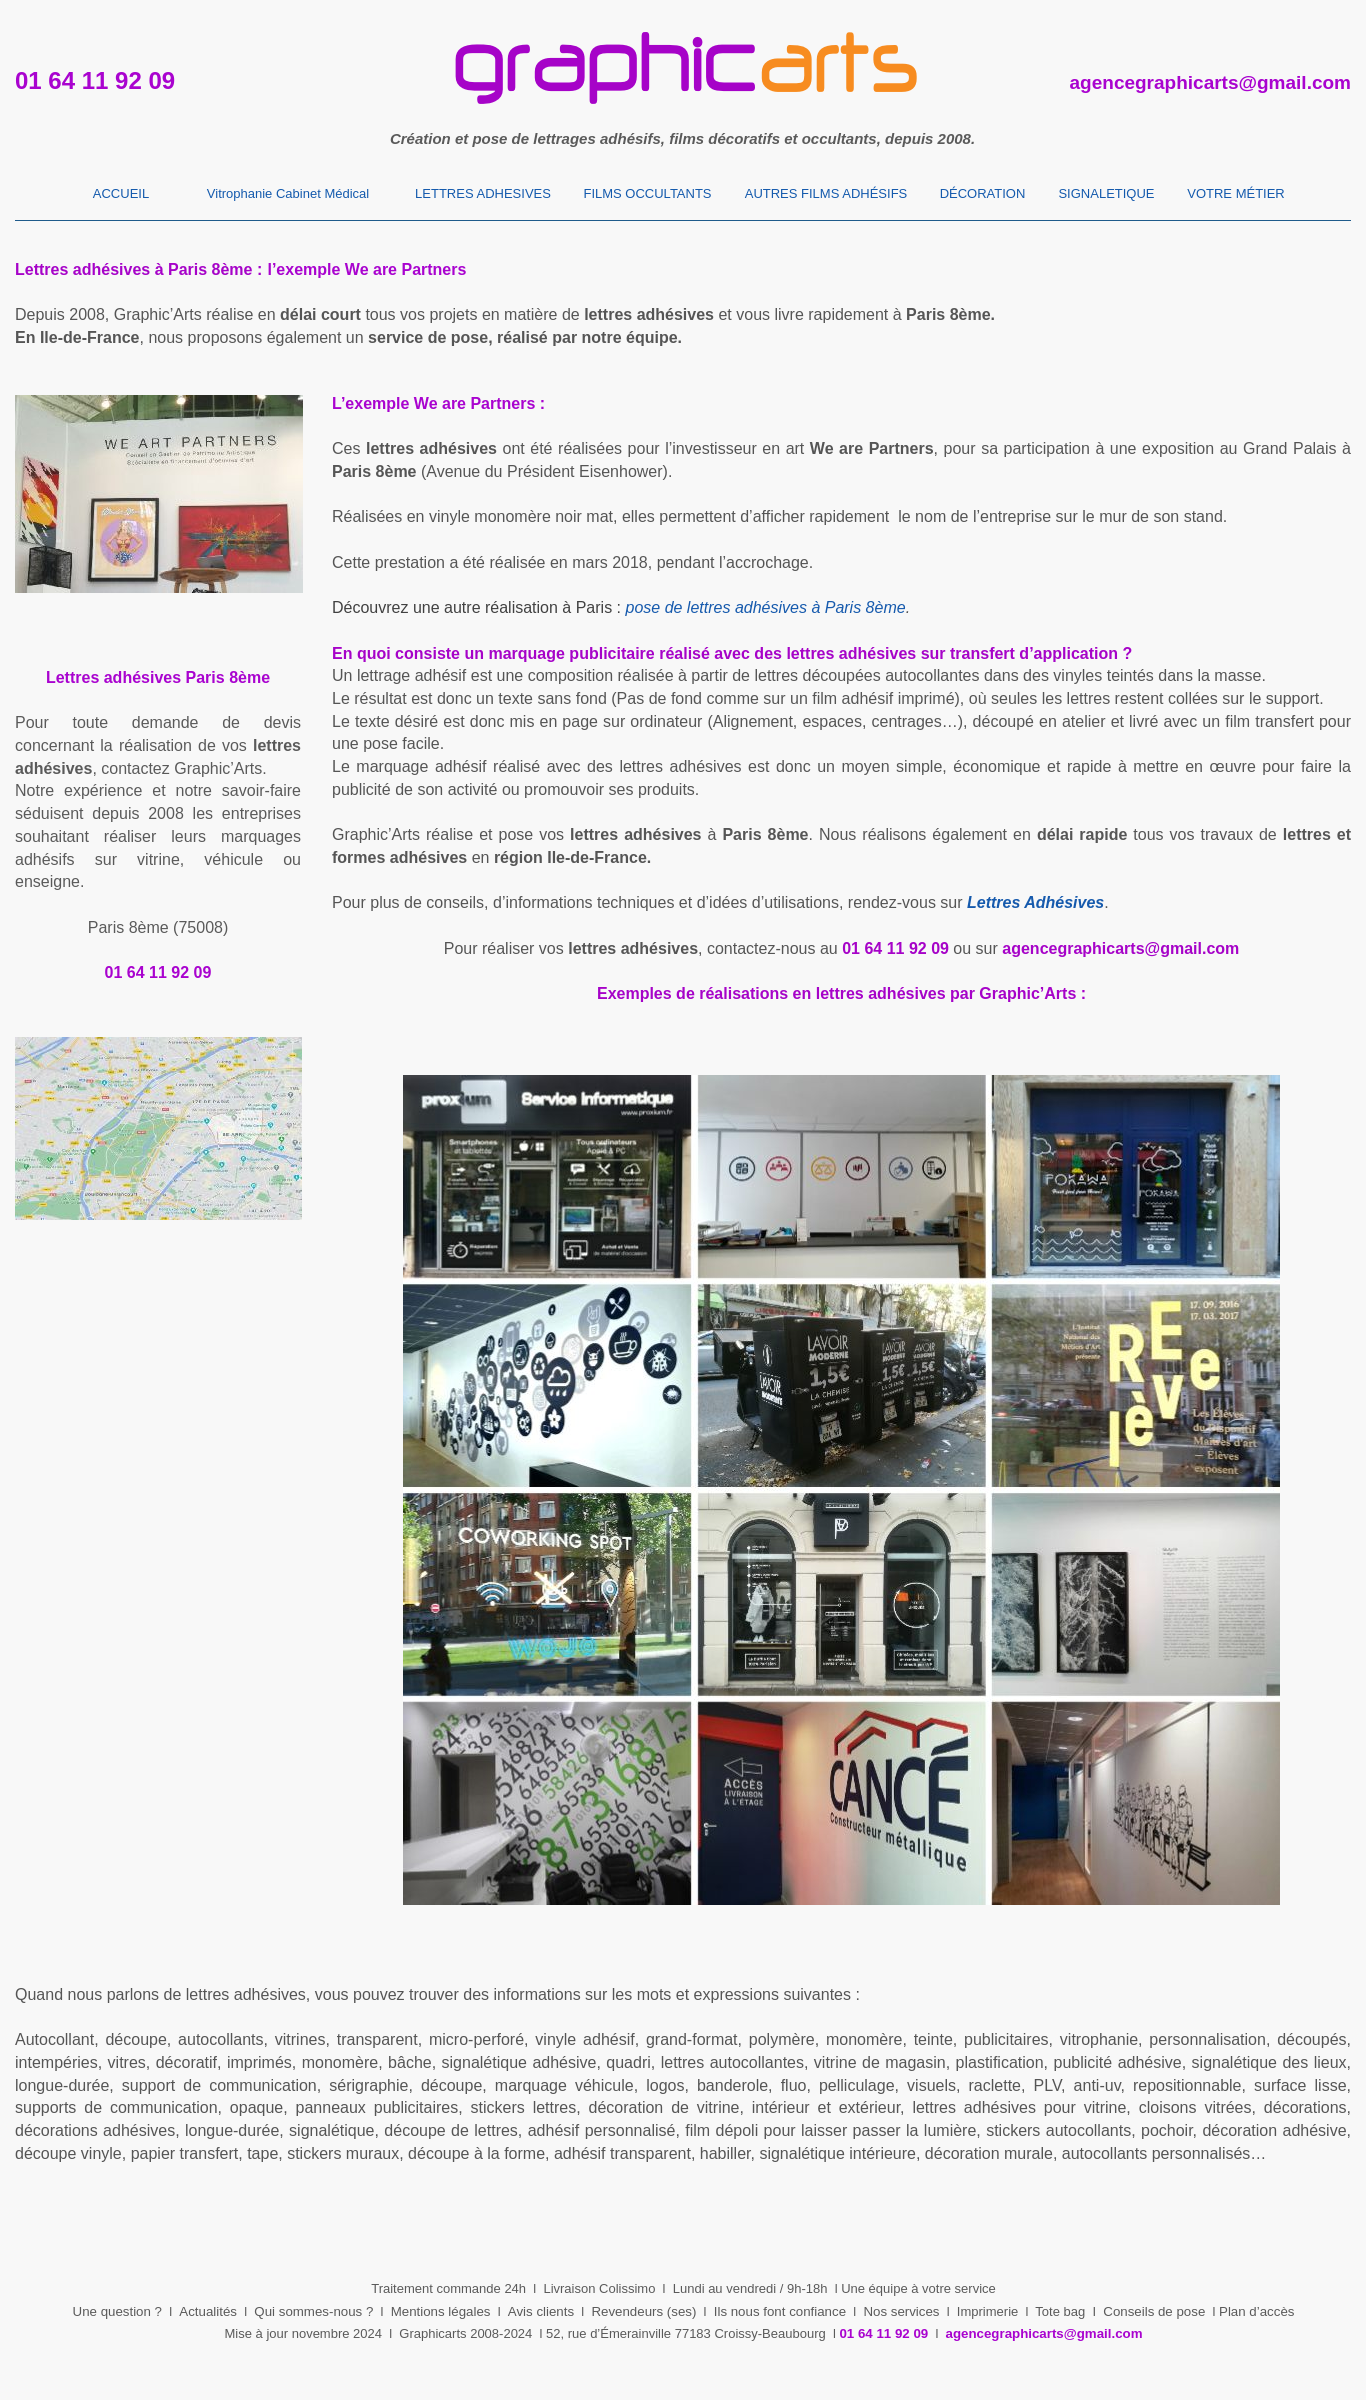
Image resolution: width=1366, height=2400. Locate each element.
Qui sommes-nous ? (313, 2311)
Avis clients (541, 2311)
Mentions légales (441, 2311)
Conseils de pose (1154, 2311)
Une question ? (117, 2311)
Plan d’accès (1256, 2311)
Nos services (901, 2311)
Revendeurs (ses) (643, 2311)
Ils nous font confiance (780, 2311)
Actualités (208, 2311)
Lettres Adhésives (1035, 902)
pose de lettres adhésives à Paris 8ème (765, 607)
